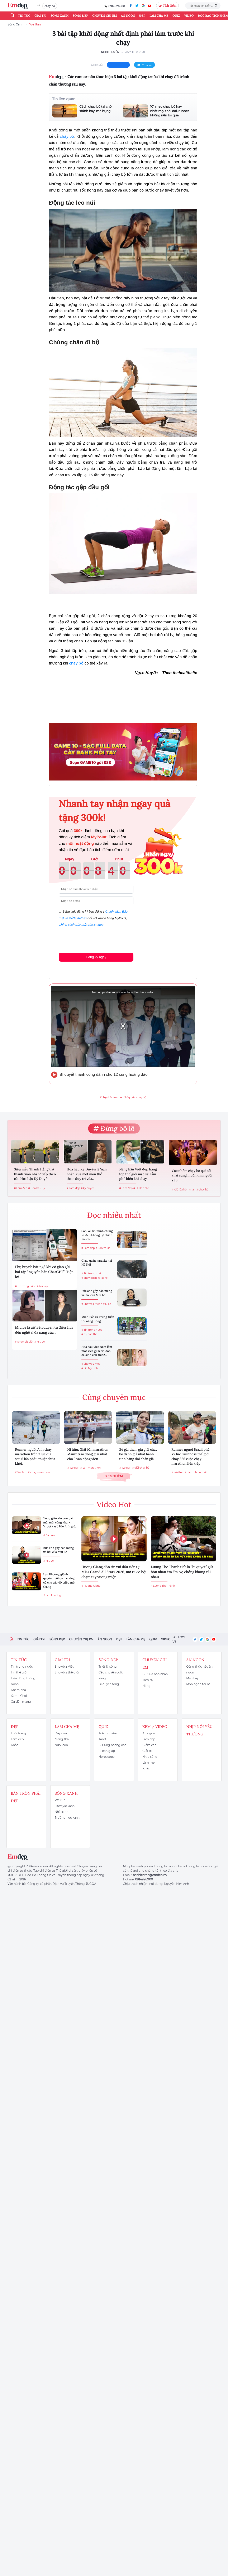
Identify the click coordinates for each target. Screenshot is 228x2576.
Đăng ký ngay (96, 957)
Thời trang (18, 1733)
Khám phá (18, 1690)
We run (60, 1800)
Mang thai (62, 1739)
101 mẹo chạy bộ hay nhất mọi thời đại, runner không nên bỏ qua (169, 111)
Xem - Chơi (19, 1696)
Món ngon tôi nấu (199, 1684)
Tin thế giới (19, 1672)
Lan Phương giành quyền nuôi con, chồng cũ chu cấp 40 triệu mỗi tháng (59, 1580)
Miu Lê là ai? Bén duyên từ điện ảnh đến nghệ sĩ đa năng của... (44, 1330)
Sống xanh (59, 16)
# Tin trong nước (25, 1286)
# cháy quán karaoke (94, 1277)
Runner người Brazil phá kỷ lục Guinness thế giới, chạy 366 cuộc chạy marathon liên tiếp (190, 1456)
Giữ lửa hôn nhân (155, 1674)
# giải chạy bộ (140, 1467)
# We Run (21, 1472)
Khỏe (14, 1745)
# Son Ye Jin (103, 1248)
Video (189, 16)
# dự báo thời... (90, 1334)
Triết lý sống (108, 1666)
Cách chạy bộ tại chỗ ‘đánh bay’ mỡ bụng (95, 109)
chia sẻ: (97, 64)
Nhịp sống (149, 1757)
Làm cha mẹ (158, 16)
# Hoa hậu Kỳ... (37, 1188)
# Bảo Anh (49, 1535)
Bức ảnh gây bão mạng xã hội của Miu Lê (96, 1293)
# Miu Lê (39, 1341)
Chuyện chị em (104, 16)
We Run (35, 24)
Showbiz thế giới (67, 1672)
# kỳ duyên (88, 1188)
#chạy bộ (106, 1097)
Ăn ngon (128, 16)
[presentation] (90, 939)
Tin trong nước (22, 1666)
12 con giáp (107, 1751)
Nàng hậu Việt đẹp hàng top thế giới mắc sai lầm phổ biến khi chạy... (138, 1174)
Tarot (102, 1739)
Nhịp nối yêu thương (199, 1730)
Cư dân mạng (21, 1701)
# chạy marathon (39, 1472)
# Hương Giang (90, 1585)
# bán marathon (90, 1467)
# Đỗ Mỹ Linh (89, 1368)
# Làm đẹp (20, 1188)
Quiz (176, 16)
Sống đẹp (80, 16)
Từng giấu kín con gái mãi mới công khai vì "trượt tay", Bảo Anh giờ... (60, 1522)
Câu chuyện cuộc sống (111, 1675)
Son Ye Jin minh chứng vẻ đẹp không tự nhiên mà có (97, 1235)
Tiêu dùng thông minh (23, 1681)
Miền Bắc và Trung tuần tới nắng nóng (97, 1319)
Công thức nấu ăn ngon (199, 1669)
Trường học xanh (67, 1817)
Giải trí (40, 16)
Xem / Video (154, 1726)
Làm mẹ (148, 1762)
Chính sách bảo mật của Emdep (81, 924)
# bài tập (42, 1286)
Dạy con (61, 1733)
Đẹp (142, 16)
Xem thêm (114, 1476)
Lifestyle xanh (65, 1806)
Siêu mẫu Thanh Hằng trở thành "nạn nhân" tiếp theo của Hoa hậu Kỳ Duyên (35, 1174)
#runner (118, 1097)
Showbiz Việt (64, 1666)
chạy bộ (49, 6)
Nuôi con (61, 1745)
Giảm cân (149, 1745)
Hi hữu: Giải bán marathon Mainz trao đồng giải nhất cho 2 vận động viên (87, 1454)
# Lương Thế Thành (163, 1585)
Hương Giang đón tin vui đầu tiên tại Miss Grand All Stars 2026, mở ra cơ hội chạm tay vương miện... (113, 1572)
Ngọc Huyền (110, 52)
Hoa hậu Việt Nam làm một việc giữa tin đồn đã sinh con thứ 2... (96, 1351)
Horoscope (106, 1757)
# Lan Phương (52, 1595)
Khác (146, 1768)
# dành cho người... (196, 1472)
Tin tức (24, 16)
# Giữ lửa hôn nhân (183, 1189)
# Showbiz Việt (24, 1341)
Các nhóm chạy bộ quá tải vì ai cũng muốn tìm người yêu (192, 1175)
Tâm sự (147, 1680)
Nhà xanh (61, 1812)
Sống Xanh (15, 24)
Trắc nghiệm (108, 1733)
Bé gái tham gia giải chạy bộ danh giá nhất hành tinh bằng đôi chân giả (138, 1454)
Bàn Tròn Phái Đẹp (26, 1797)
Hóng (146, 1686)
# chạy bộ (202, 1189)
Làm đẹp (17, 1739)
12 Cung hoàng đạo (113, 1745)
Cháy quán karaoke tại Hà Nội (96, 1263)
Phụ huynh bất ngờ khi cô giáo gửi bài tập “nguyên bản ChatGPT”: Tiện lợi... (44, 1272)
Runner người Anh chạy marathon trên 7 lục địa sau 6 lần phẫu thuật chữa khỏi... (35, 1456)
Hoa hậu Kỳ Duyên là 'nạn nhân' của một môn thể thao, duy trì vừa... (87, 1174)
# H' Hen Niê (141, 1188)
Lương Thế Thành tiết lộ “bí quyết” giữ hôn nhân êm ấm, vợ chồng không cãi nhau (182, 1572)
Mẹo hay (192, 1678)
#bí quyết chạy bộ (135, 1097)
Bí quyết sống (109, 1684)
